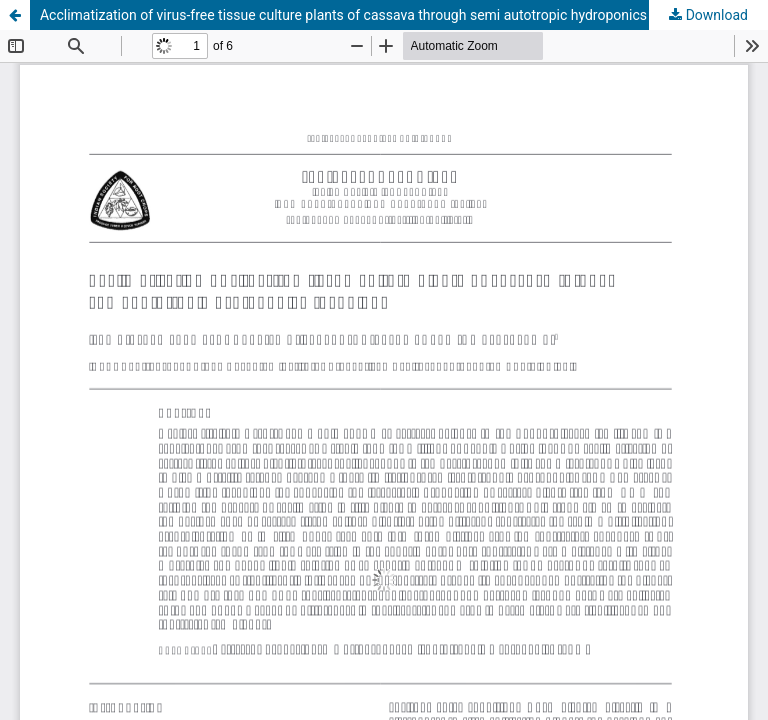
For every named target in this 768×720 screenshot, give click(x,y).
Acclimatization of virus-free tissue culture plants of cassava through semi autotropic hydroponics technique (376, 15)
